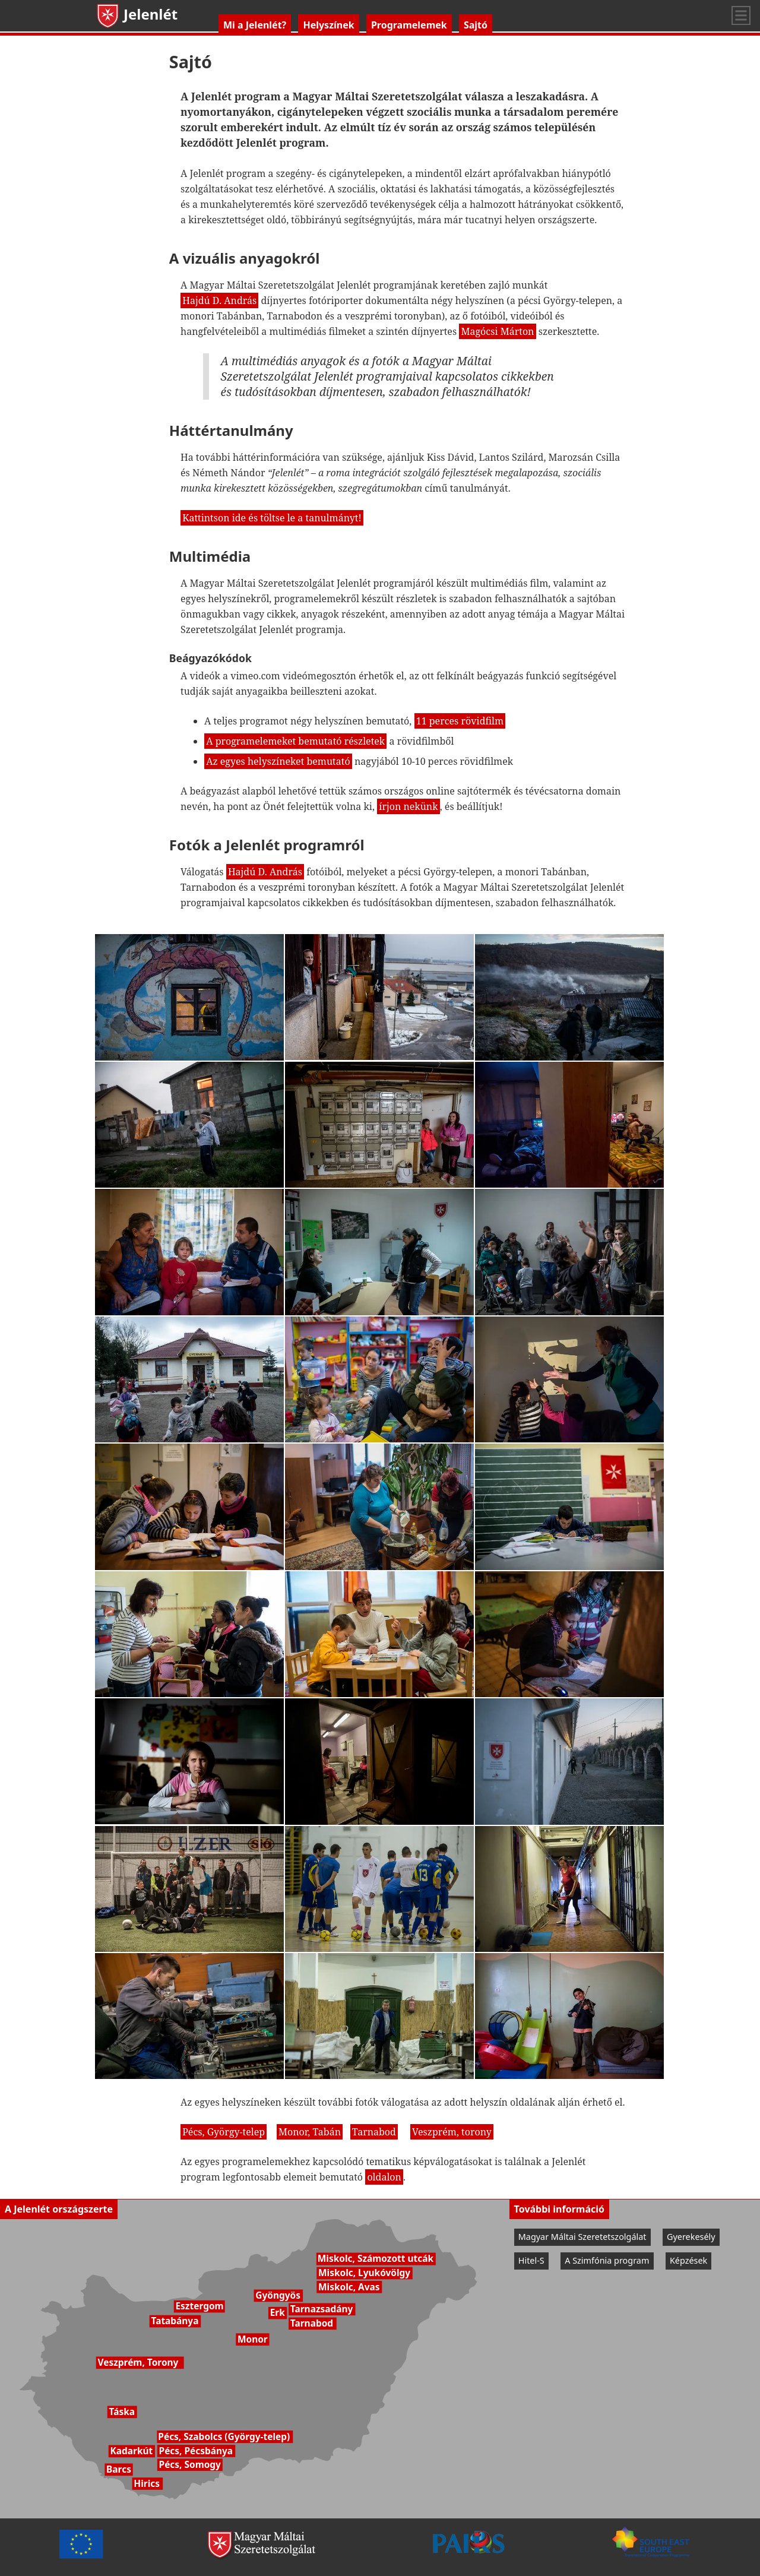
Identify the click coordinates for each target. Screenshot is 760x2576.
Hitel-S (531, 2260)
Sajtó (475, 24)
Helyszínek (328, 24)
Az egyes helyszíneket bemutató (278, 761)
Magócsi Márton (497, 331)
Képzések (688, 2260)
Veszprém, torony (452, 2131)
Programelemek (409, 24)
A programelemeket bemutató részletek (295, 741)
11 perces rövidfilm (460, 720)
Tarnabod (374, 2131)
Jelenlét (136, 14)
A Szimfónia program (607, 2260)
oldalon (384, 2176)
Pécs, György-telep (223, 2131)
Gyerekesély (691, 2236)
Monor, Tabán (309, 2131)
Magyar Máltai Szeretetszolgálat (582, 2236)
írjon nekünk (408, 806)
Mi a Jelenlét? (254, 24)
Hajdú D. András (219, 300)
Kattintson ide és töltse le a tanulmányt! (272, 517)
